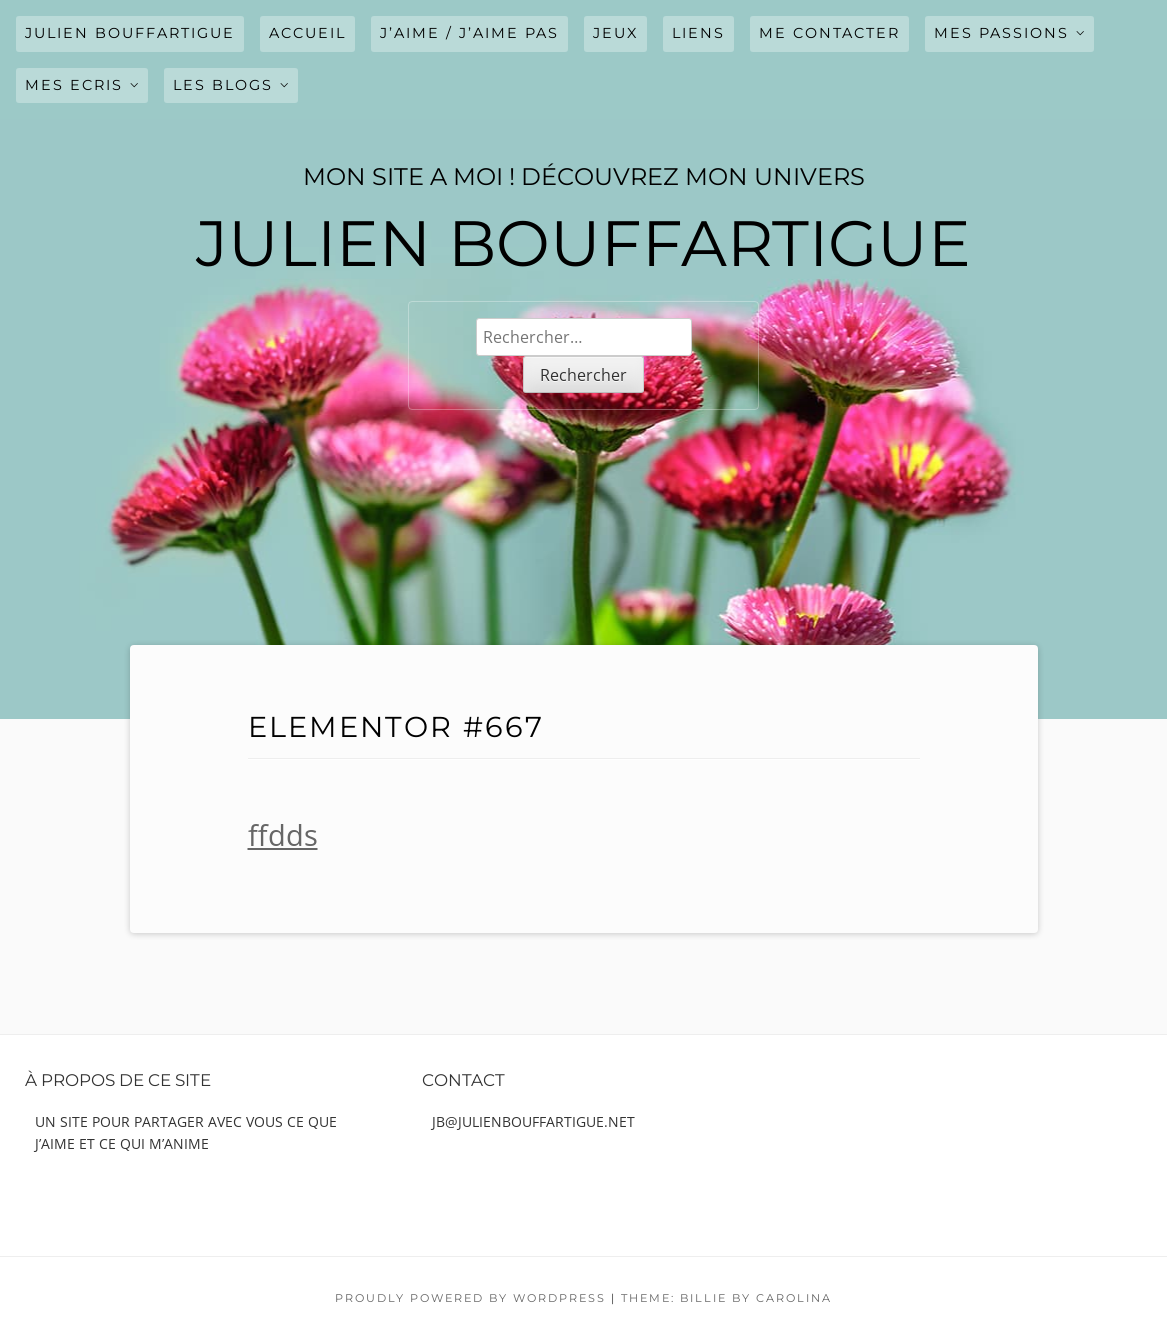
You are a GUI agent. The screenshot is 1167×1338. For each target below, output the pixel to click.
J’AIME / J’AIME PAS (469, 33)
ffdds (283, 835)
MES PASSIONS (1001, 33)
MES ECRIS (74, 85)
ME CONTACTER (829, 33)
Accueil (307, 33)
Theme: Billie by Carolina (726, 1298)
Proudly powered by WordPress (470, 1298)
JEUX (615, 33)
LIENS (698, 33)
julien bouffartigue (130, 33)
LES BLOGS (223, 85)
